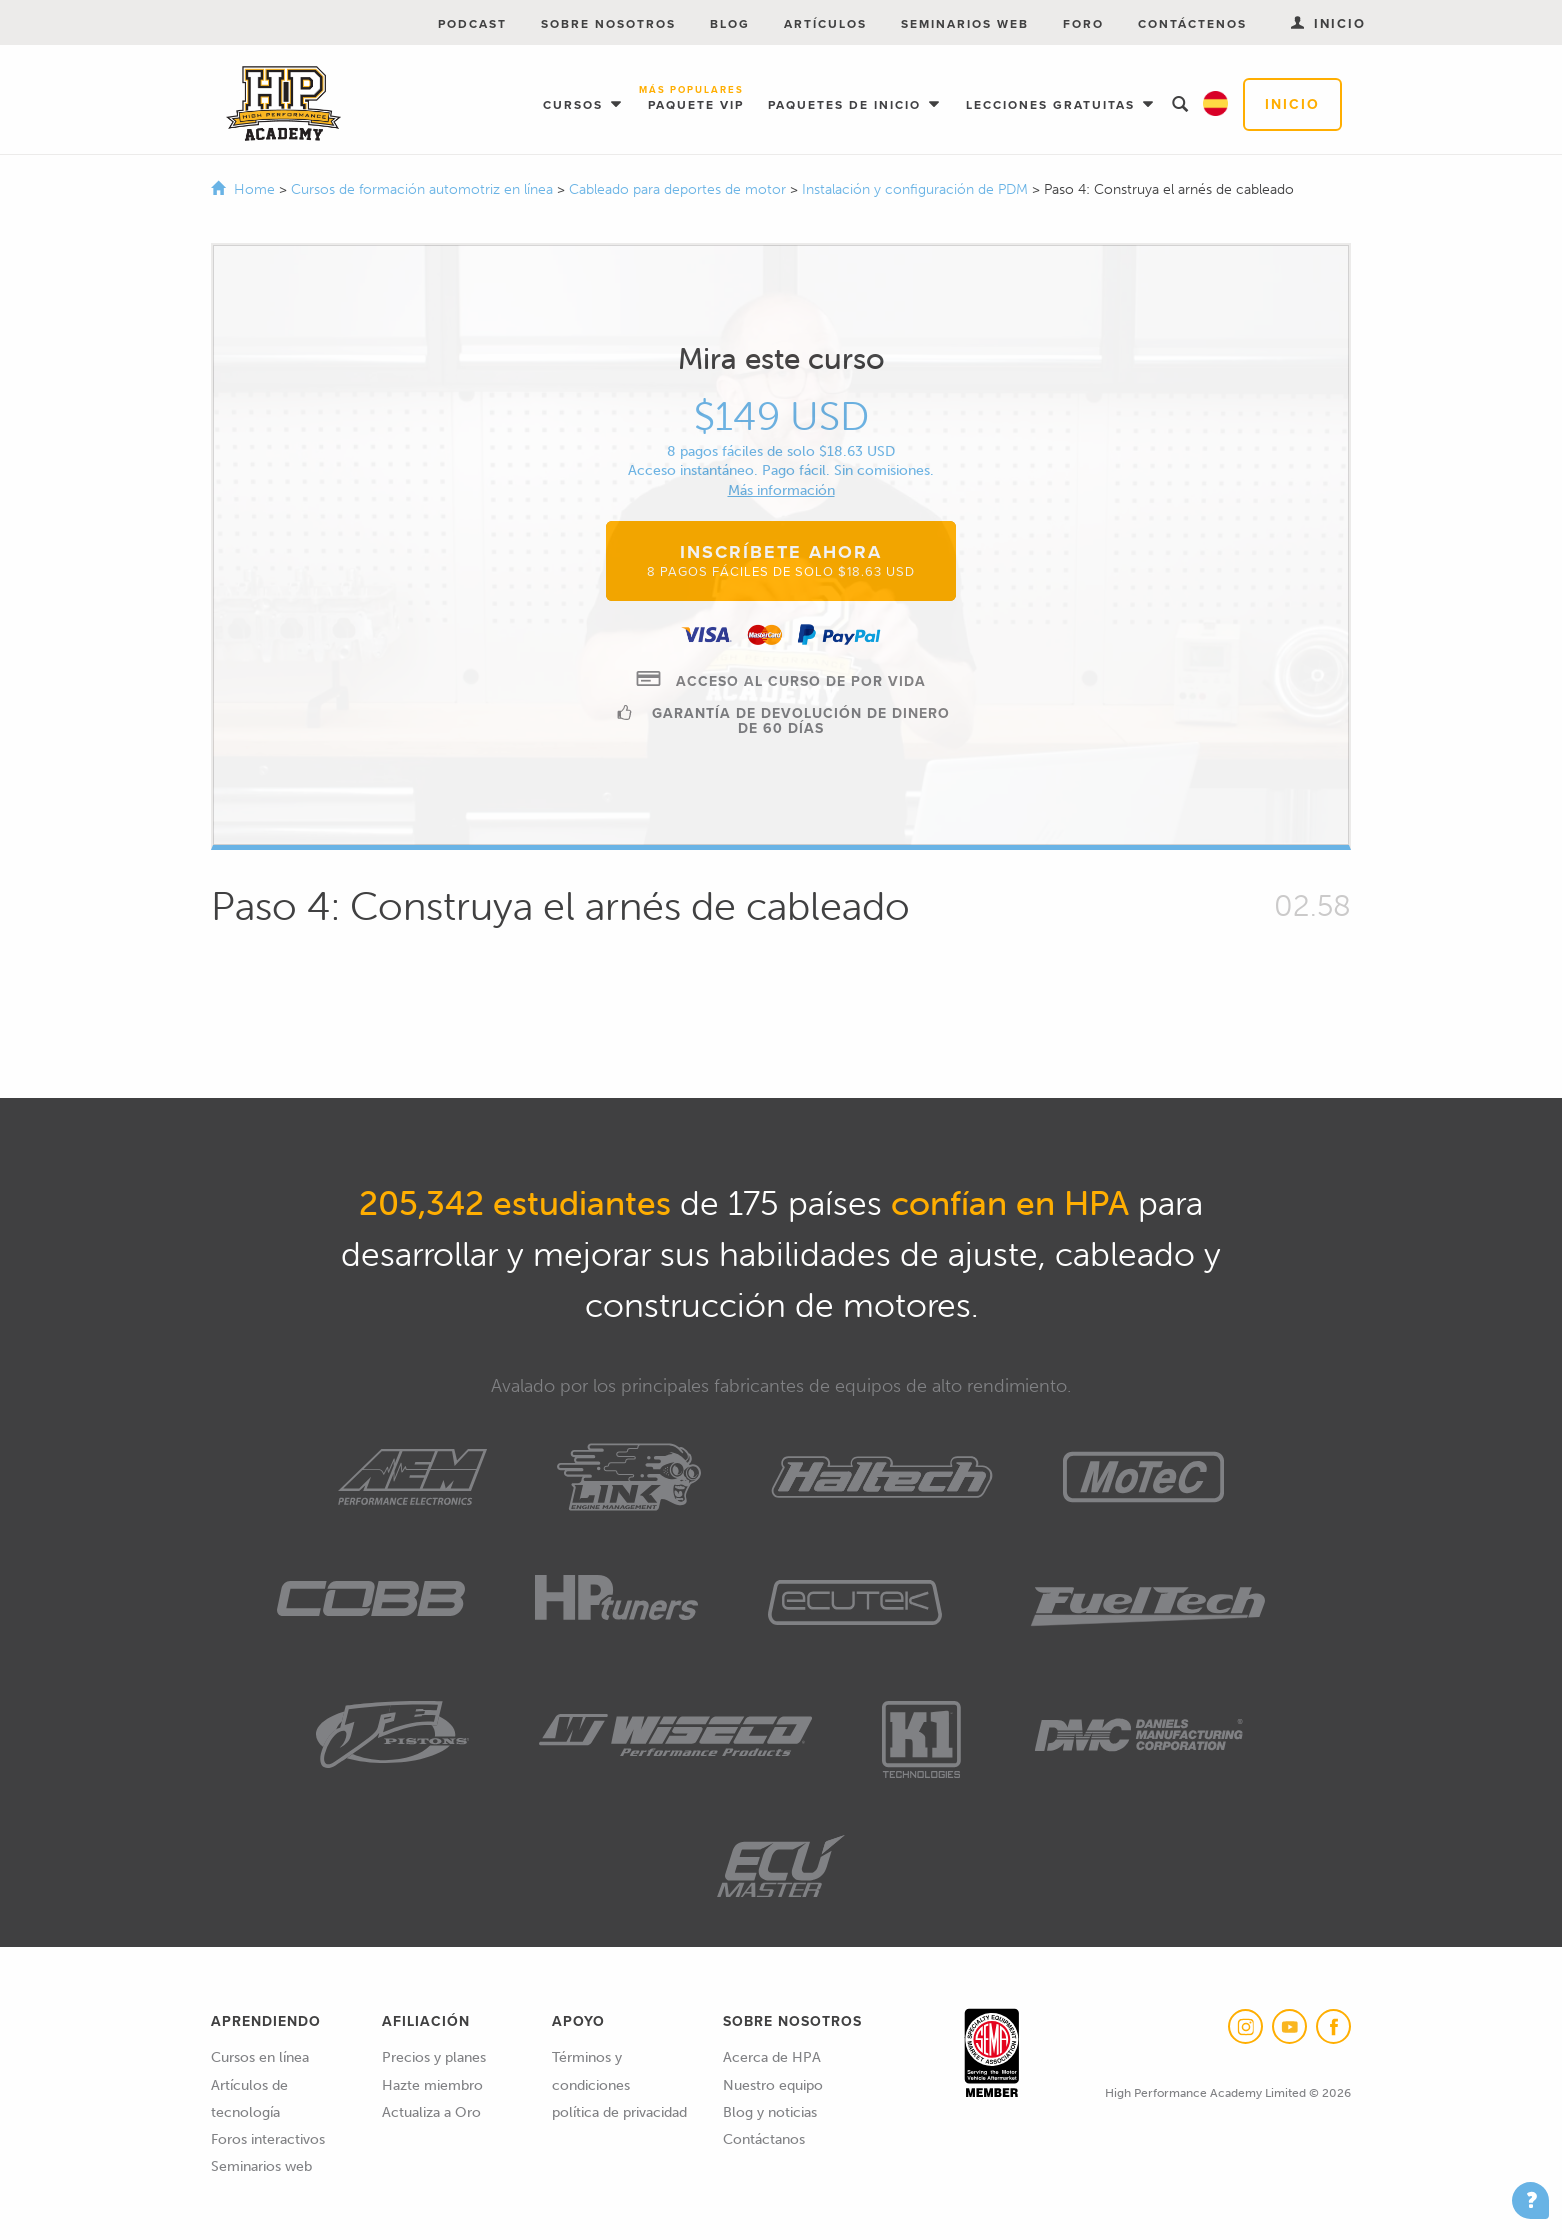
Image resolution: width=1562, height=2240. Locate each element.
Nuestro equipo (773, 2085)
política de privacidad (619, 2112)
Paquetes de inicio (847, 105)
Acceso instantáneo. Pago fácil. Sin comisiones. (781, 470)
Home (254, 189)
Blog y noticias (770, 2112)
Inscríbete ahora (781, 560)
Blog (730, 24)
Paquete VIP (696, 99)
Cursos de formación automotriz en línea (424, 189)
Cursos (575, 105)
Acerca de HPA (772, 2057)
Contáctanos (764, 2139)
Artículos (825, 24)
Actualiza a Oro (431, 2112)
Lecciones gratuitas (1053, 105)
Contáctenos (1192, 24)
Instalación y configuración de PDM (917, 189)
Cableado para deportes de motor (679, 189)
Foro (1083, 24)
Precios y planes (434, 2057)
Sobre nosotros (608, 24)
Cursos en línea (260, 2057)
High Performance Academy (283, 104)
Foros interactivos (268, 2139)
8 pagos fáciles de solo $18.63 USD (781, 451)
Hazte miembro (432, 2085)
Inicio (1292, 104)
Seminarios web (965, 24)
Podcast (472, 24)
